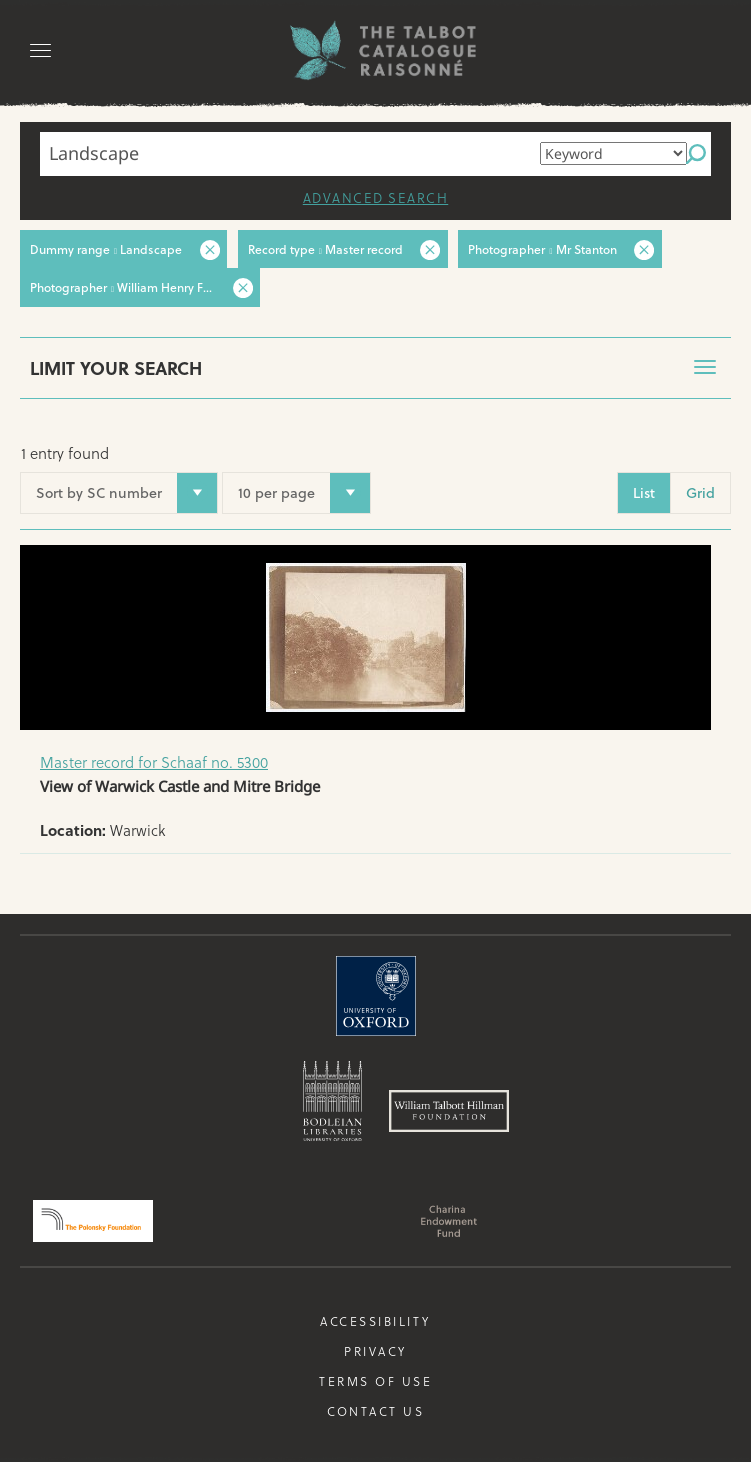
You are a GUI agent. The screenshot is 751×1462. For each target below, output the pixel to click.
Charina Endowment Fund (449, 1220)
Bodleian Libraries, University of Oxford (332, 1100)
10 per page (279, 492)
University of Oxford (376, 995)
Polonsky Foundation (93, 1220)
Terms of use (375, 1380)
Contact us (375, 1410)
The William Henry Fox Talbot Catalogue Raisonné (376, 50)
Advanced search (375, 197)
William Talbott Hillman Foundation (449, 1110)
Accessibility (375, 1320)
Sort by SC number (117, 492)
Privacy (375, 1350)
